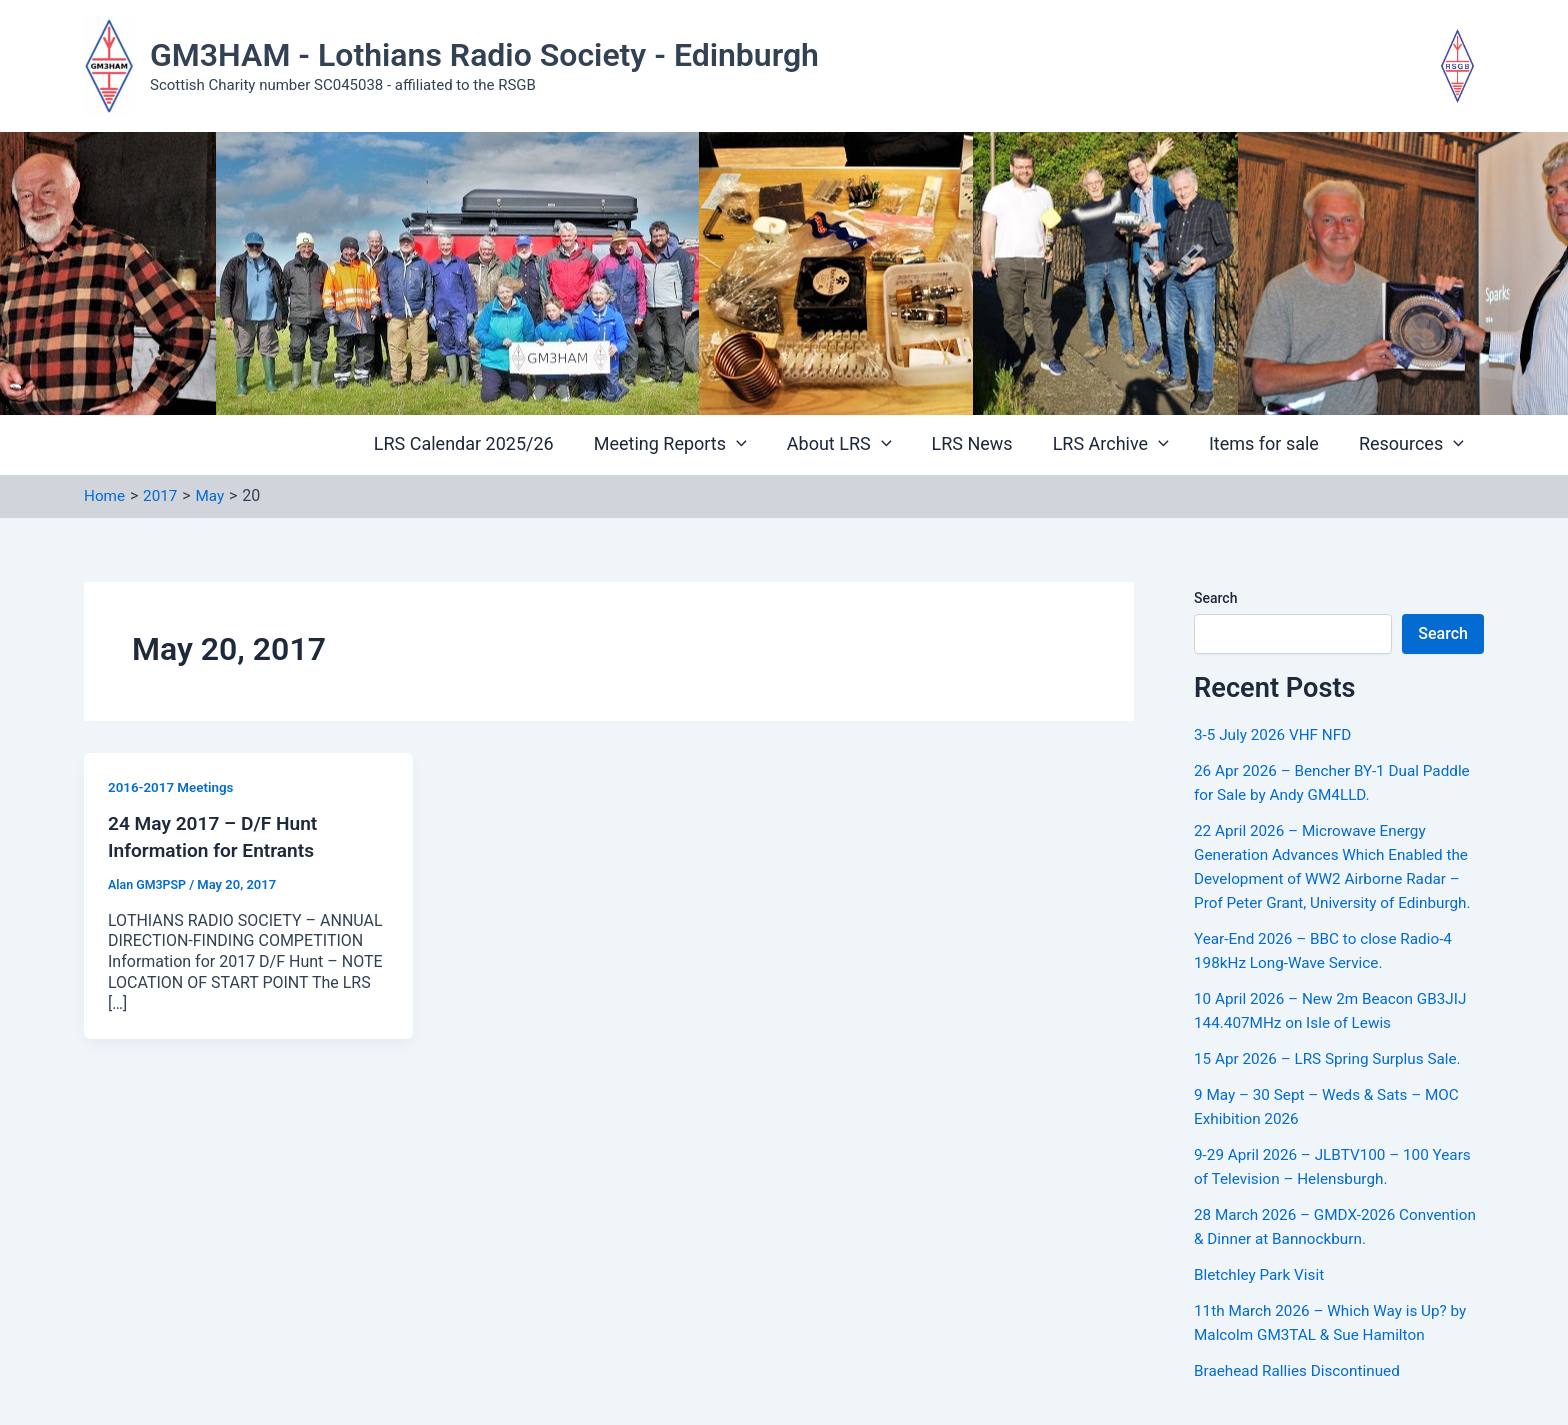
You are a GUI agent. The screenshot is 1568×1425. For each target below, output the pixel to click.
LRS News (986, 444)
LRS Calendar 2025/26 (490, 444)
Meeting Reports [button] (692, 444)
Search (1215, 598)
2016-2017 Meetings (173, 787)
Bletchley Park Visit (1262, 1274)
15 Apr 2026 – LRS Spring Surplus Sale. (1333, 1058)
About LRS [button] (857, 444)
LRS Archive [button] (1121, 444)
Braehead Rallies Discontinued (1301, 1370)
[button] (758, 445)
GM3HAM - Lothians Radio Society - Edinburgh (484, 55)
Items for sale (1270, 444)
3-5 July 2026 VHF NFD (1276, 734)
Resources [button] (1413, 444)
